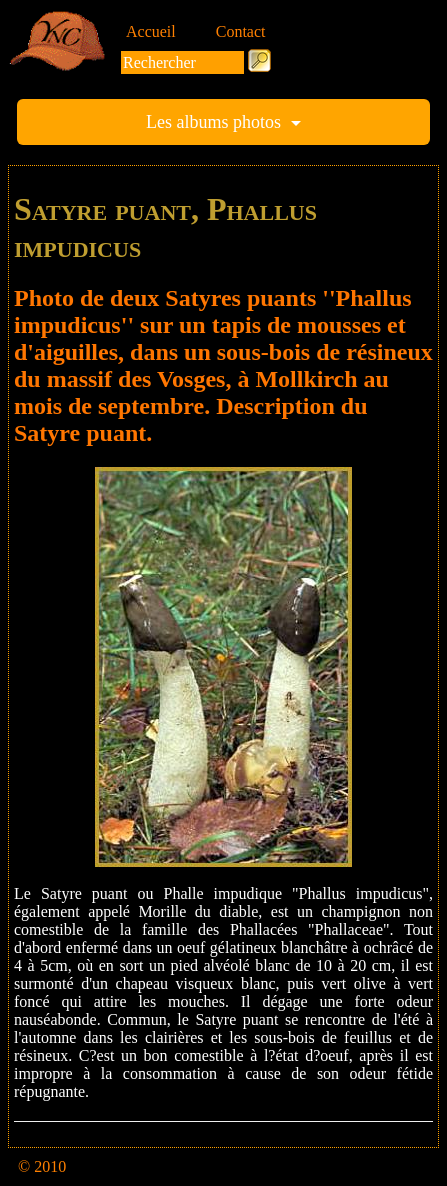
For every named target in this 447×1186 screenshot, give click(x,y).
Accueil (151, 31)
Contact (241, 31)
